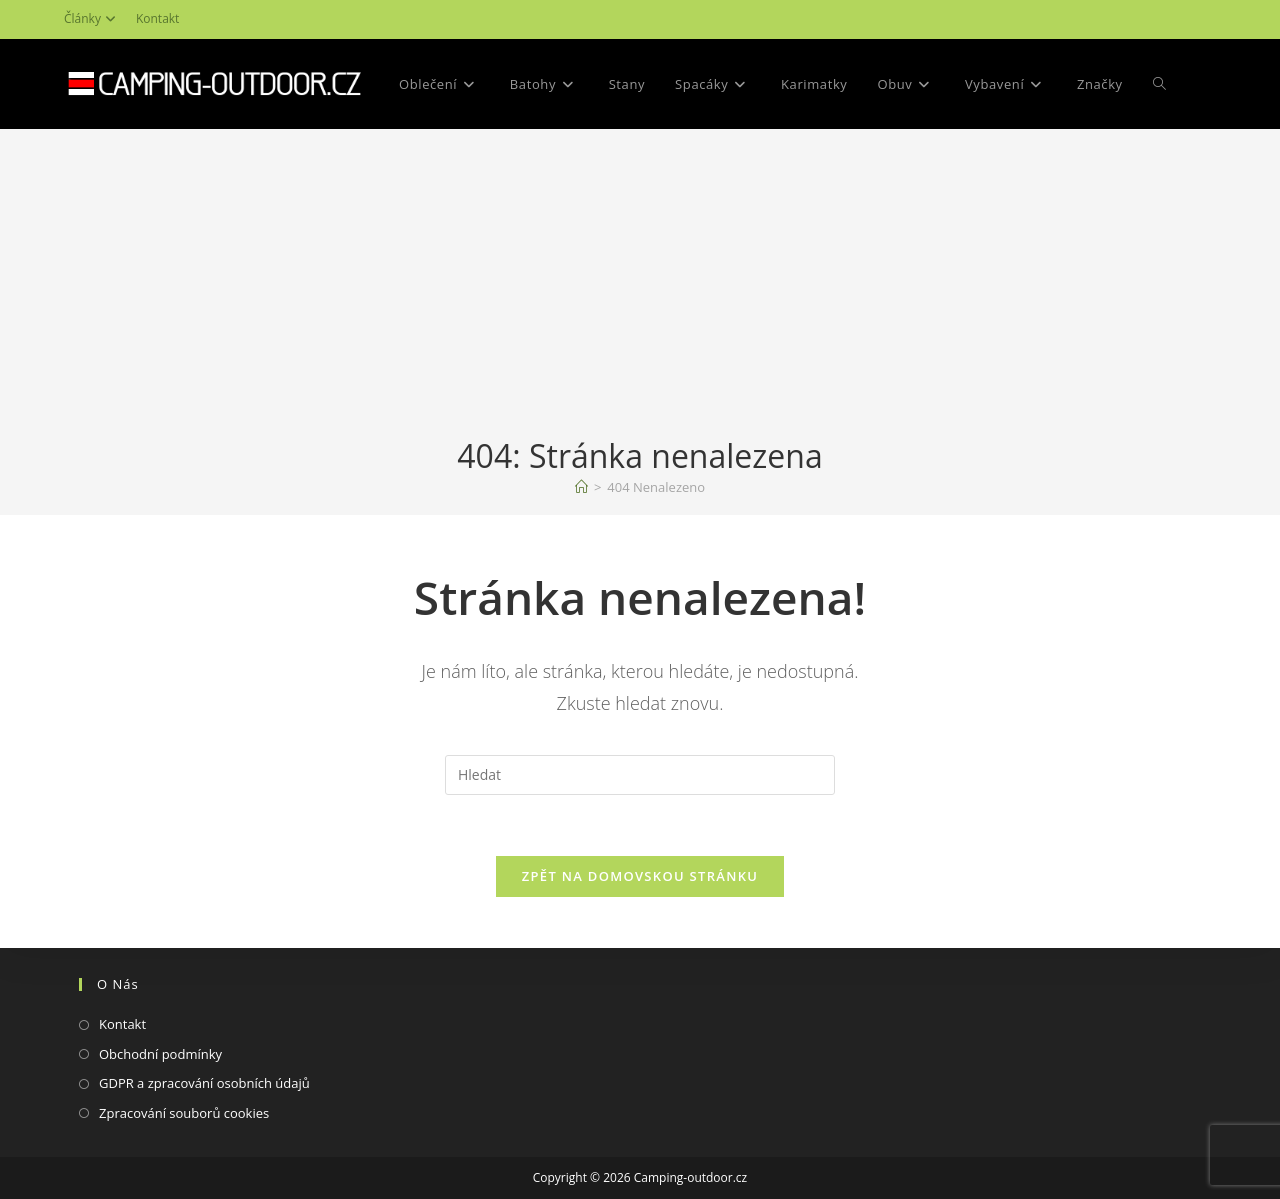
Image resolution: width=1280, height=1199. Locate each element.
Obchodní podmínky (160, 1054)
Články (92, 18)
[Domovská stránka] (581, 487)
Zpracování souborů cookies (184, 1113)
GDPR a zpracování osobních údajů (204, 1083)
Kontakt (157, 18)
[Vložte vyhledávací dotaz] (640, 775)
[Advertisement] (640, 284)
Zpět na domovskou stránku (640, 876)
